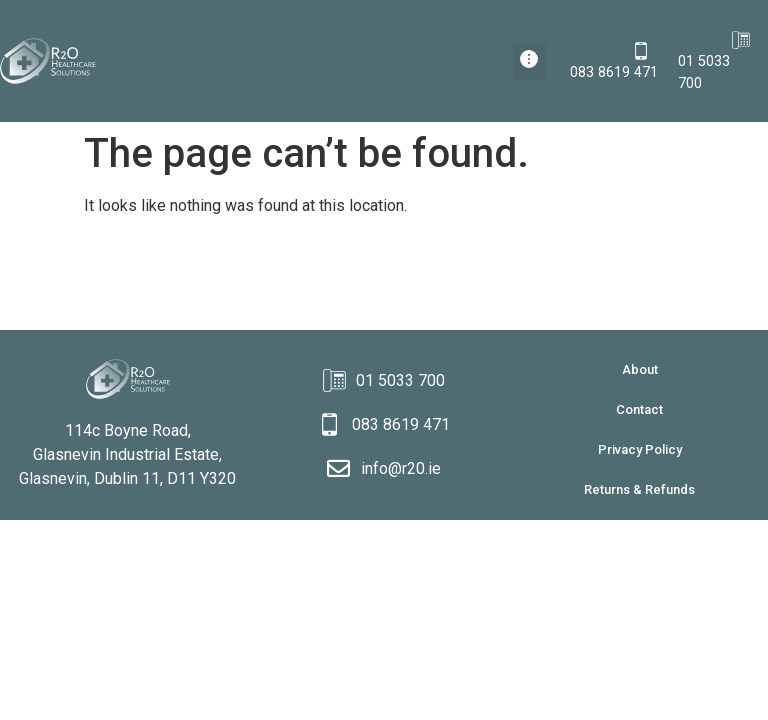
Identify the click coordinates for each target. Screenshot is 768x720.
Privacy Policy (640, 449)
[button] (529, 61)
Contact (639, 409)
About (640, 369)
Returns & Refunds (639, 489)
